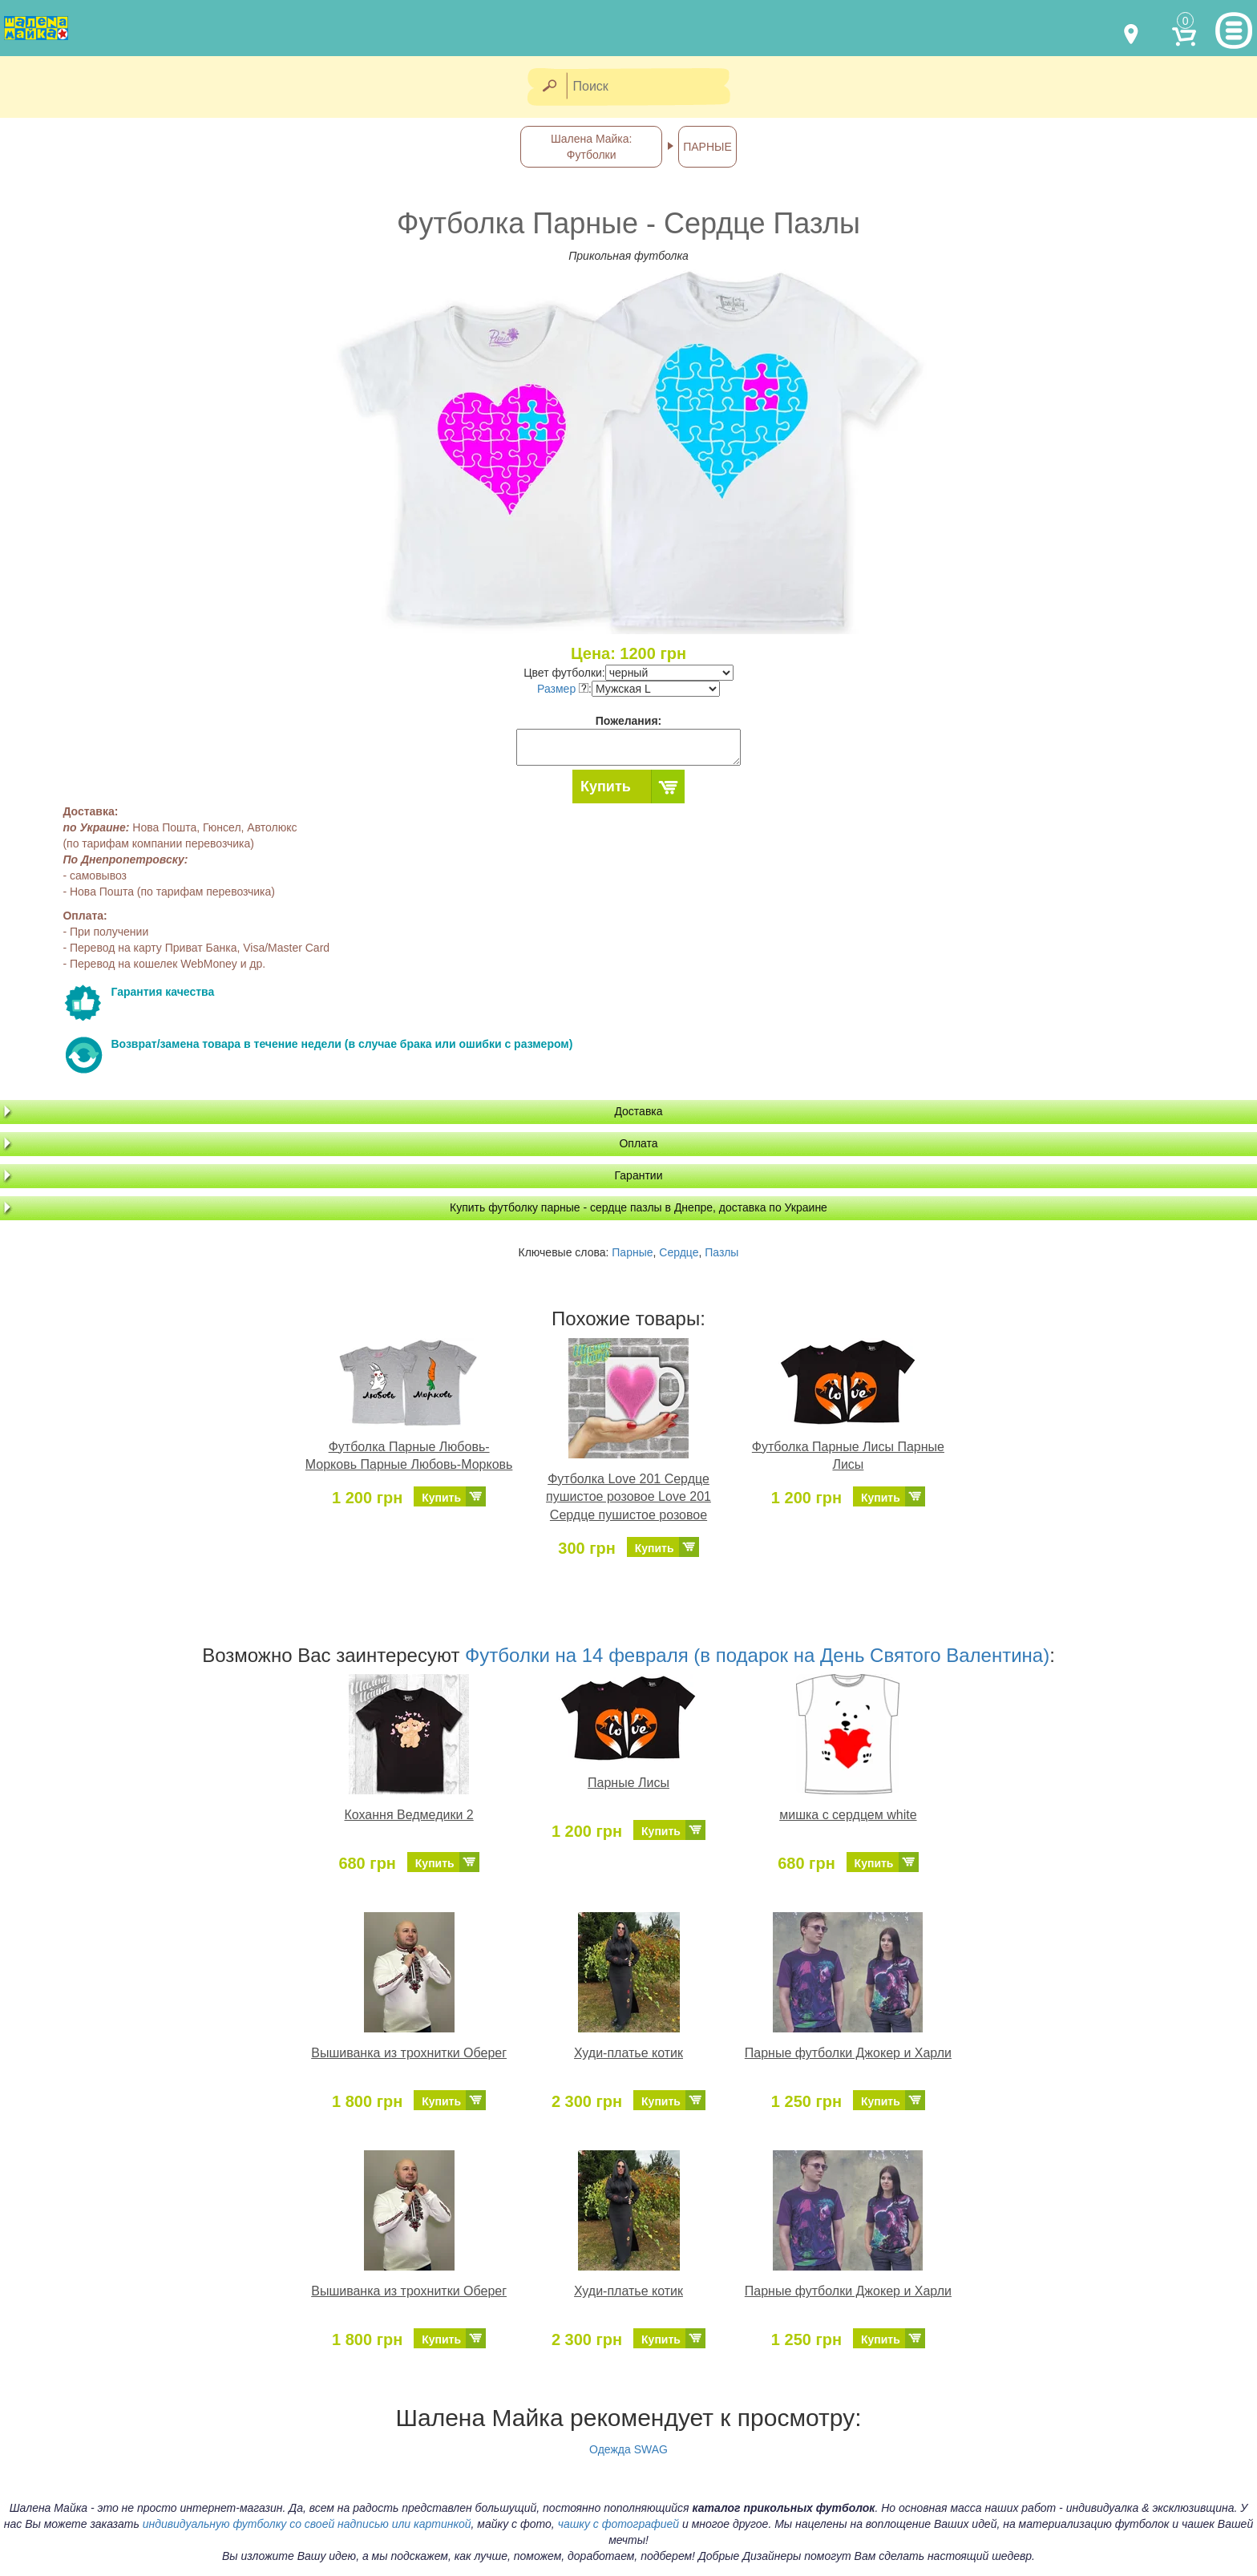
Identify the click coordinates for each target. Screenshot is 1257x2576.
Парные (632, 1252)
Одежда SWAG (628, 2449)
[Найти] (548, 87)
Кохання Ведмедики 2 (409, 1815)
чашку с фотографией (619, 2523)
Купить (605, 786)
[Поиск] (653, 87)
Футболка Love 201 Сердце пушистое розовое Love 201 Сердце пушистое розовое (628, 1497)
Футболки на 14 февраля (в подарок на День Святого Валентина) (757, 1655)
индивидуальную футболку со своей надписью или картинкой (307, 2523)
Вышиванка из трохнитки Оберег (409, 2053)
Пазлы (721, 1252)
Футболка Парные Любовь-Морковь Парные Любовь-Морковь (409, 1456)
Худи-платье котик (628, 2053)
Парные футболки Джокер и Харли (848, 2053)
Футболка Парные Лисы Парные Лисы (848, 1456)
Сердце (678, 1252)
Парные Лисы (628, 1782)
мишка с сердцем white (847, 1815)
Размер (562, 688)
